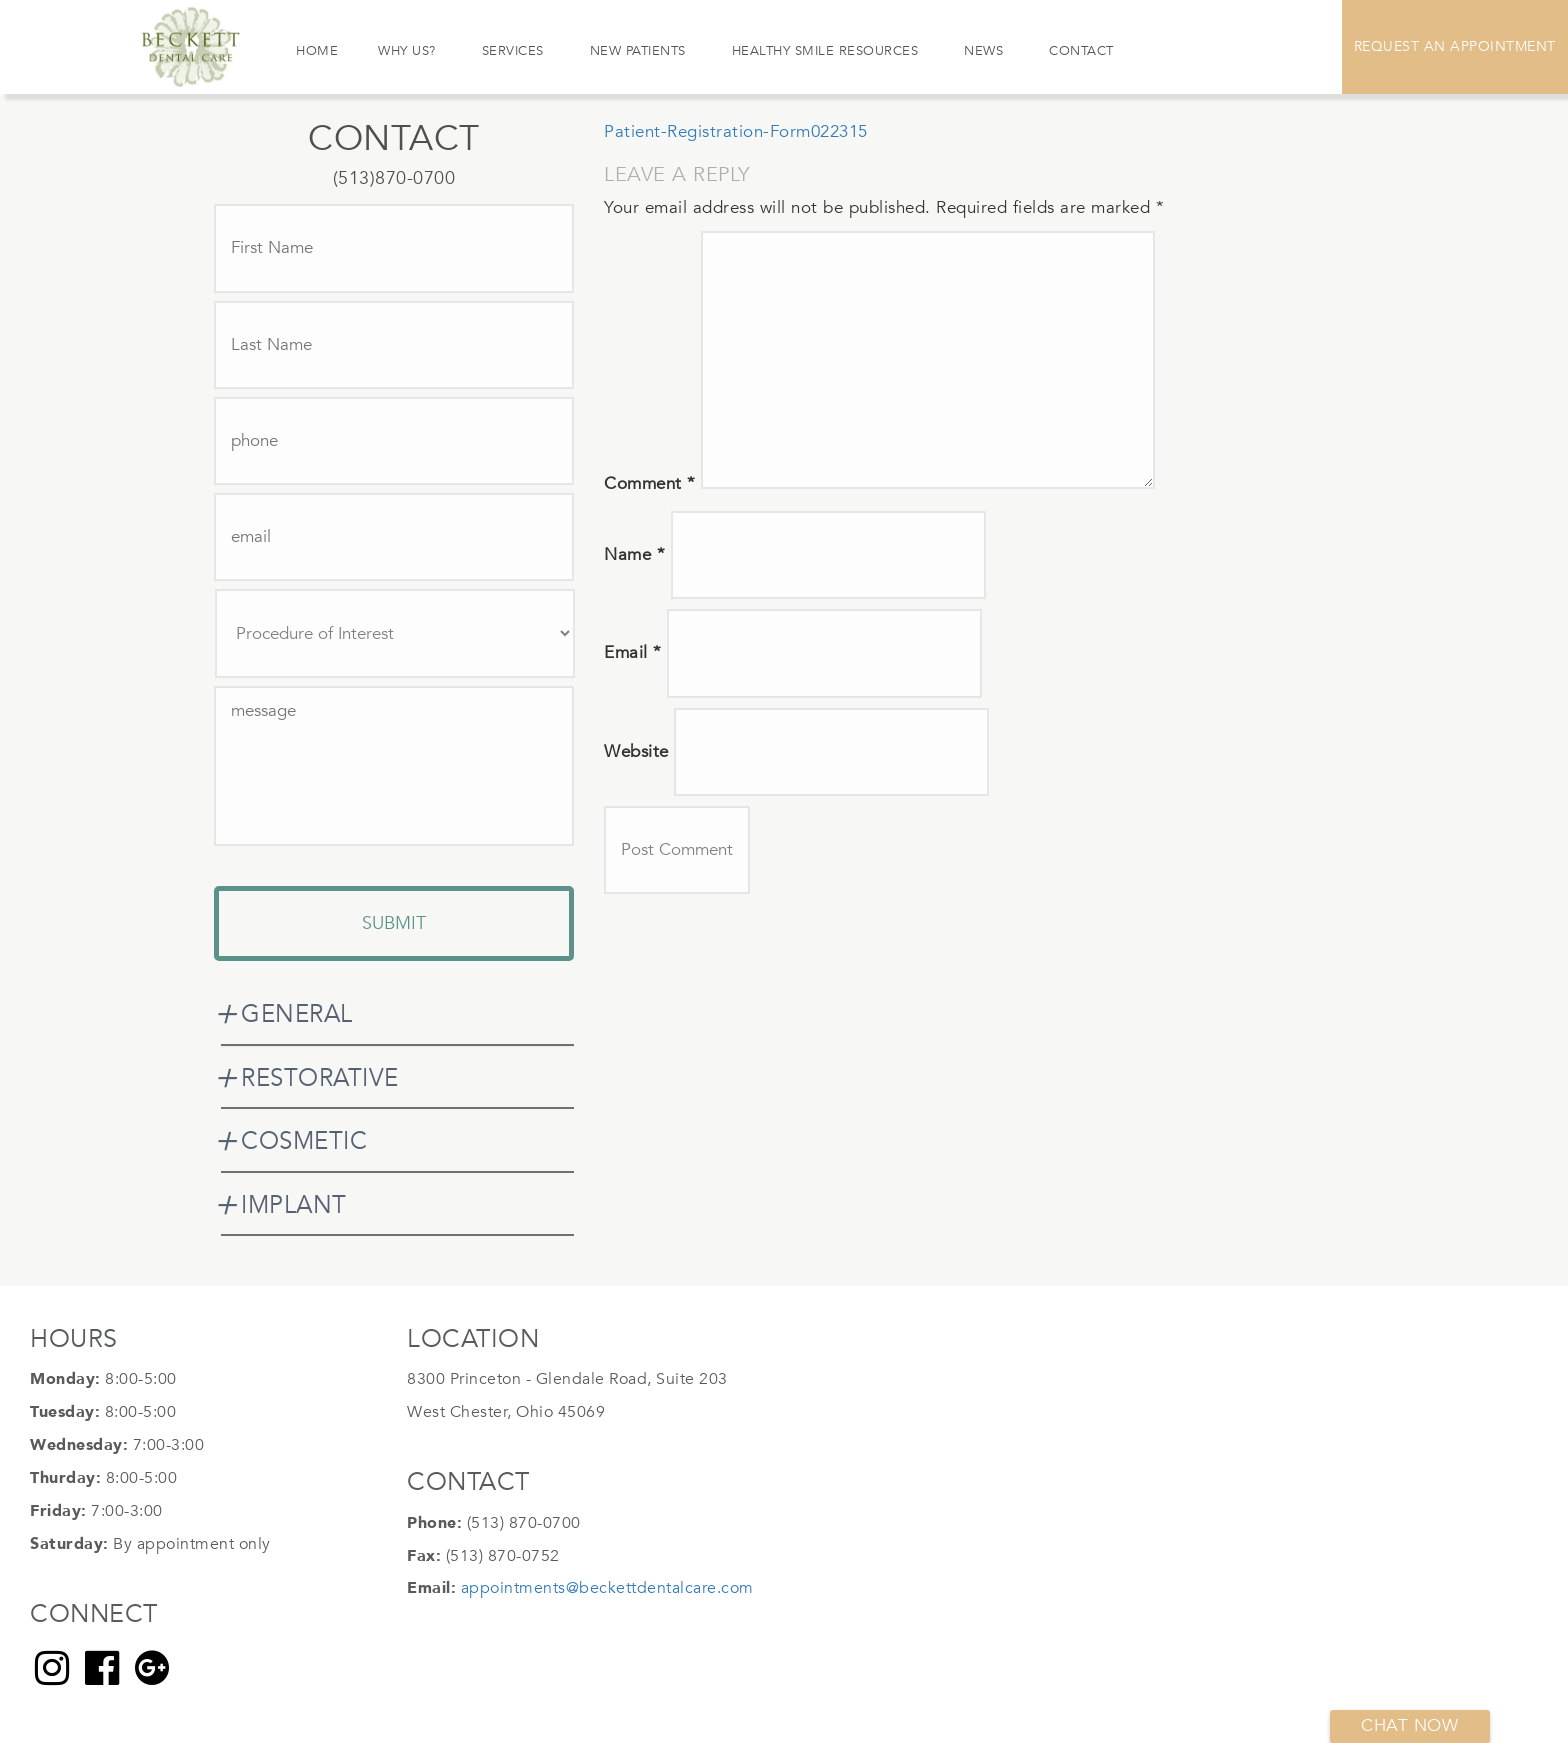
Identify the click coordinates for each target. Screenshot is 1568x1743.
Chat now (1409, 1725)
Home (317, 51)
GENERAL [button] (297, 1014)
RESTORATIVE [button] (320, 1078)
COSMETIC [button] (304, 1141)
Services (513, 51)
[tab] (397, 1015)
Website (636, 751)
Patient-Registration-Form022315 (736, 131)
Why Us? (407, 51)
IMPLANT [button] (294, 1205)
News (983, 51)
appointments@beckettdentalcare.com (607, 1588)
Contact (1081, 51)
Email (633, 652)
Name (634, 554)
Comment (650, 483)
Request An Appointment (1455, 46)
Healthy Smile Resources (825, 51)
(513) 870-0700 (524, 1523)
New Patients (638, 51)
